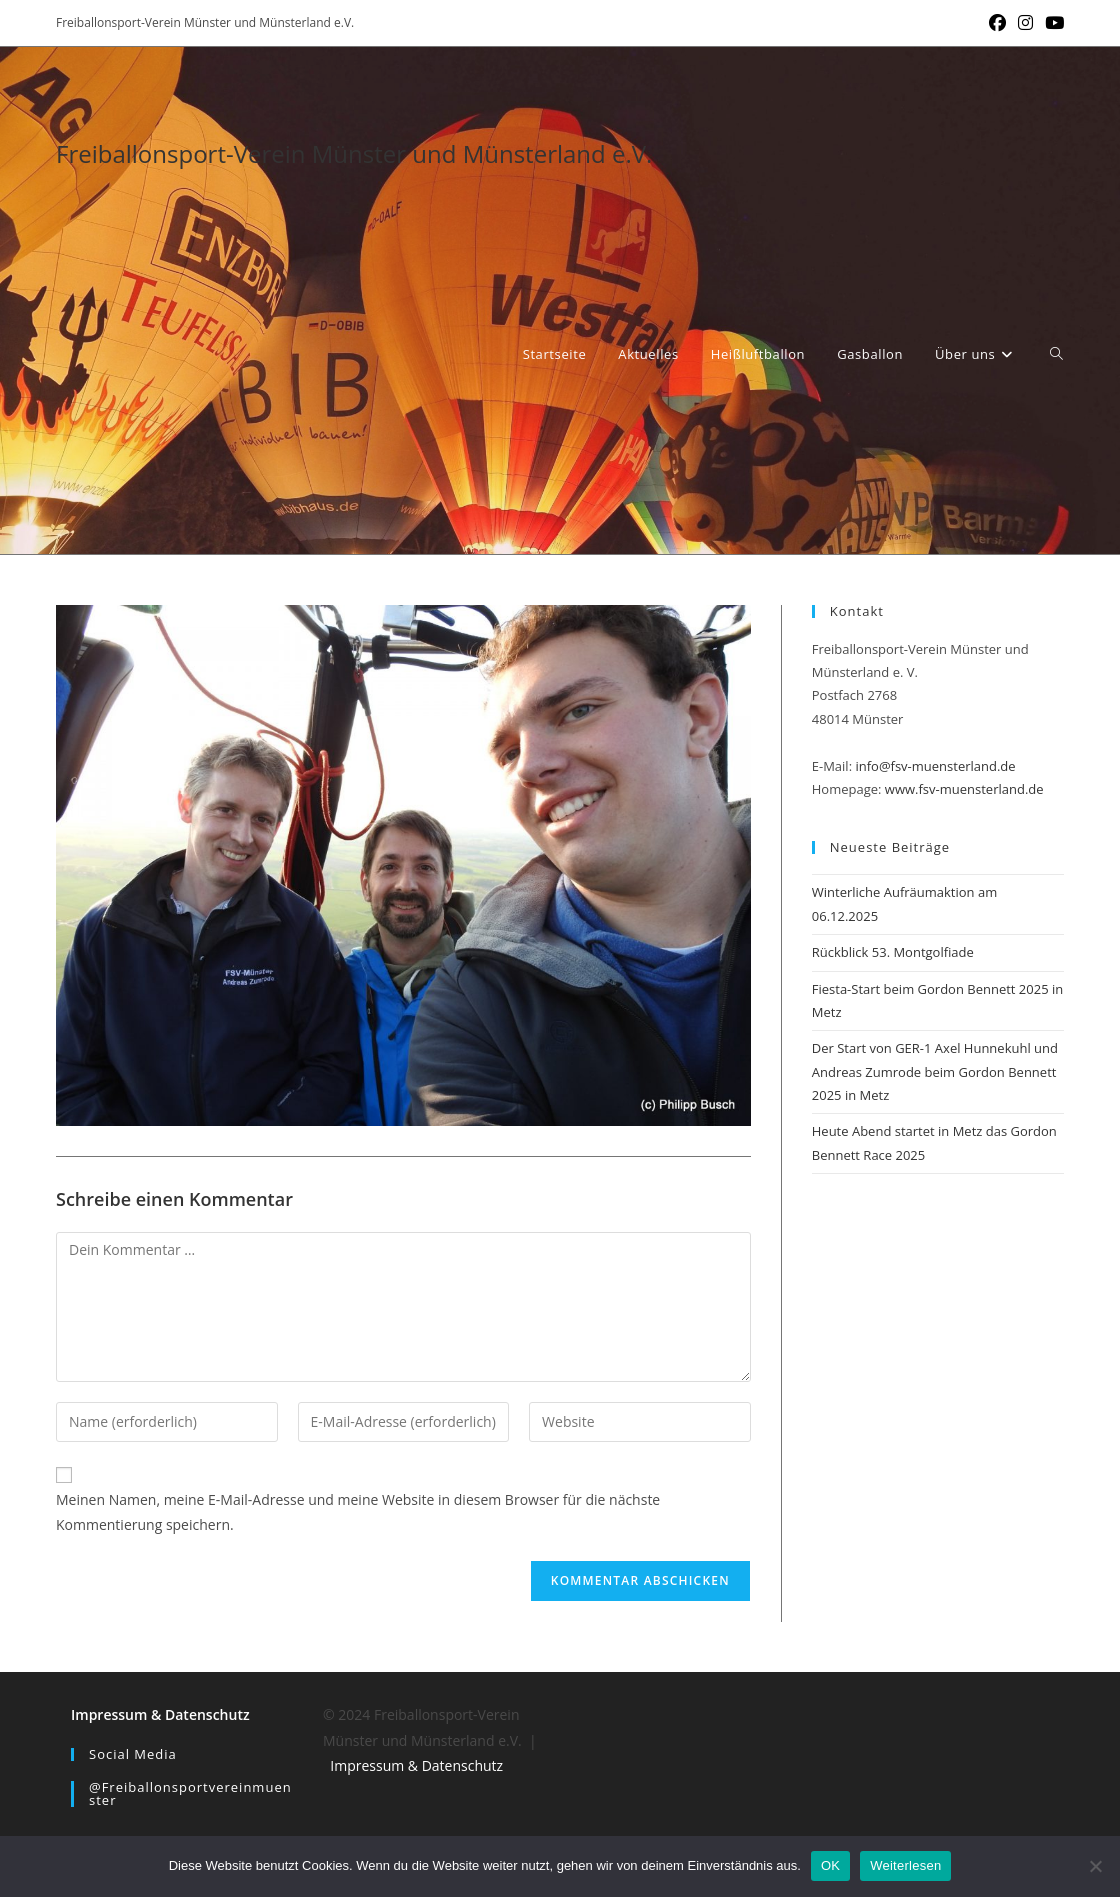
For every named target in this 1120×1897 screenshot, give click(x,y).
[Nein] (1095, 1866)
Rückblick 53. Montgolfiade (893, 952)
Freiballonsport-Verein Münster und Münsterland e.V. (354, 153)
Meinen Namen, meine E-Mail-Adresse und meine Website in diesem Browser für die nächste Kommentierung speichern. (358, 1512)
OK (830, 1865)
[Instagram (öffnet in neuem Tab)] (1025, 23)
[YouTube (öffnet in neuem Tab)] (1051, 23)
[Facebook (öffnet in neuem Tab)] (997, 23)
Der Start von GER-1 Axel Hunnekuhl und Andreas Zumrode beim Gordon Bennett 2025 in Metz (935, 1071)
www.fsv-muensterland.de (964, 789)
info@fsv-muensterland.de (935, 766)
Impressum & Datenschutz (160, 1714)
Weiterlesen (905, 1865)
